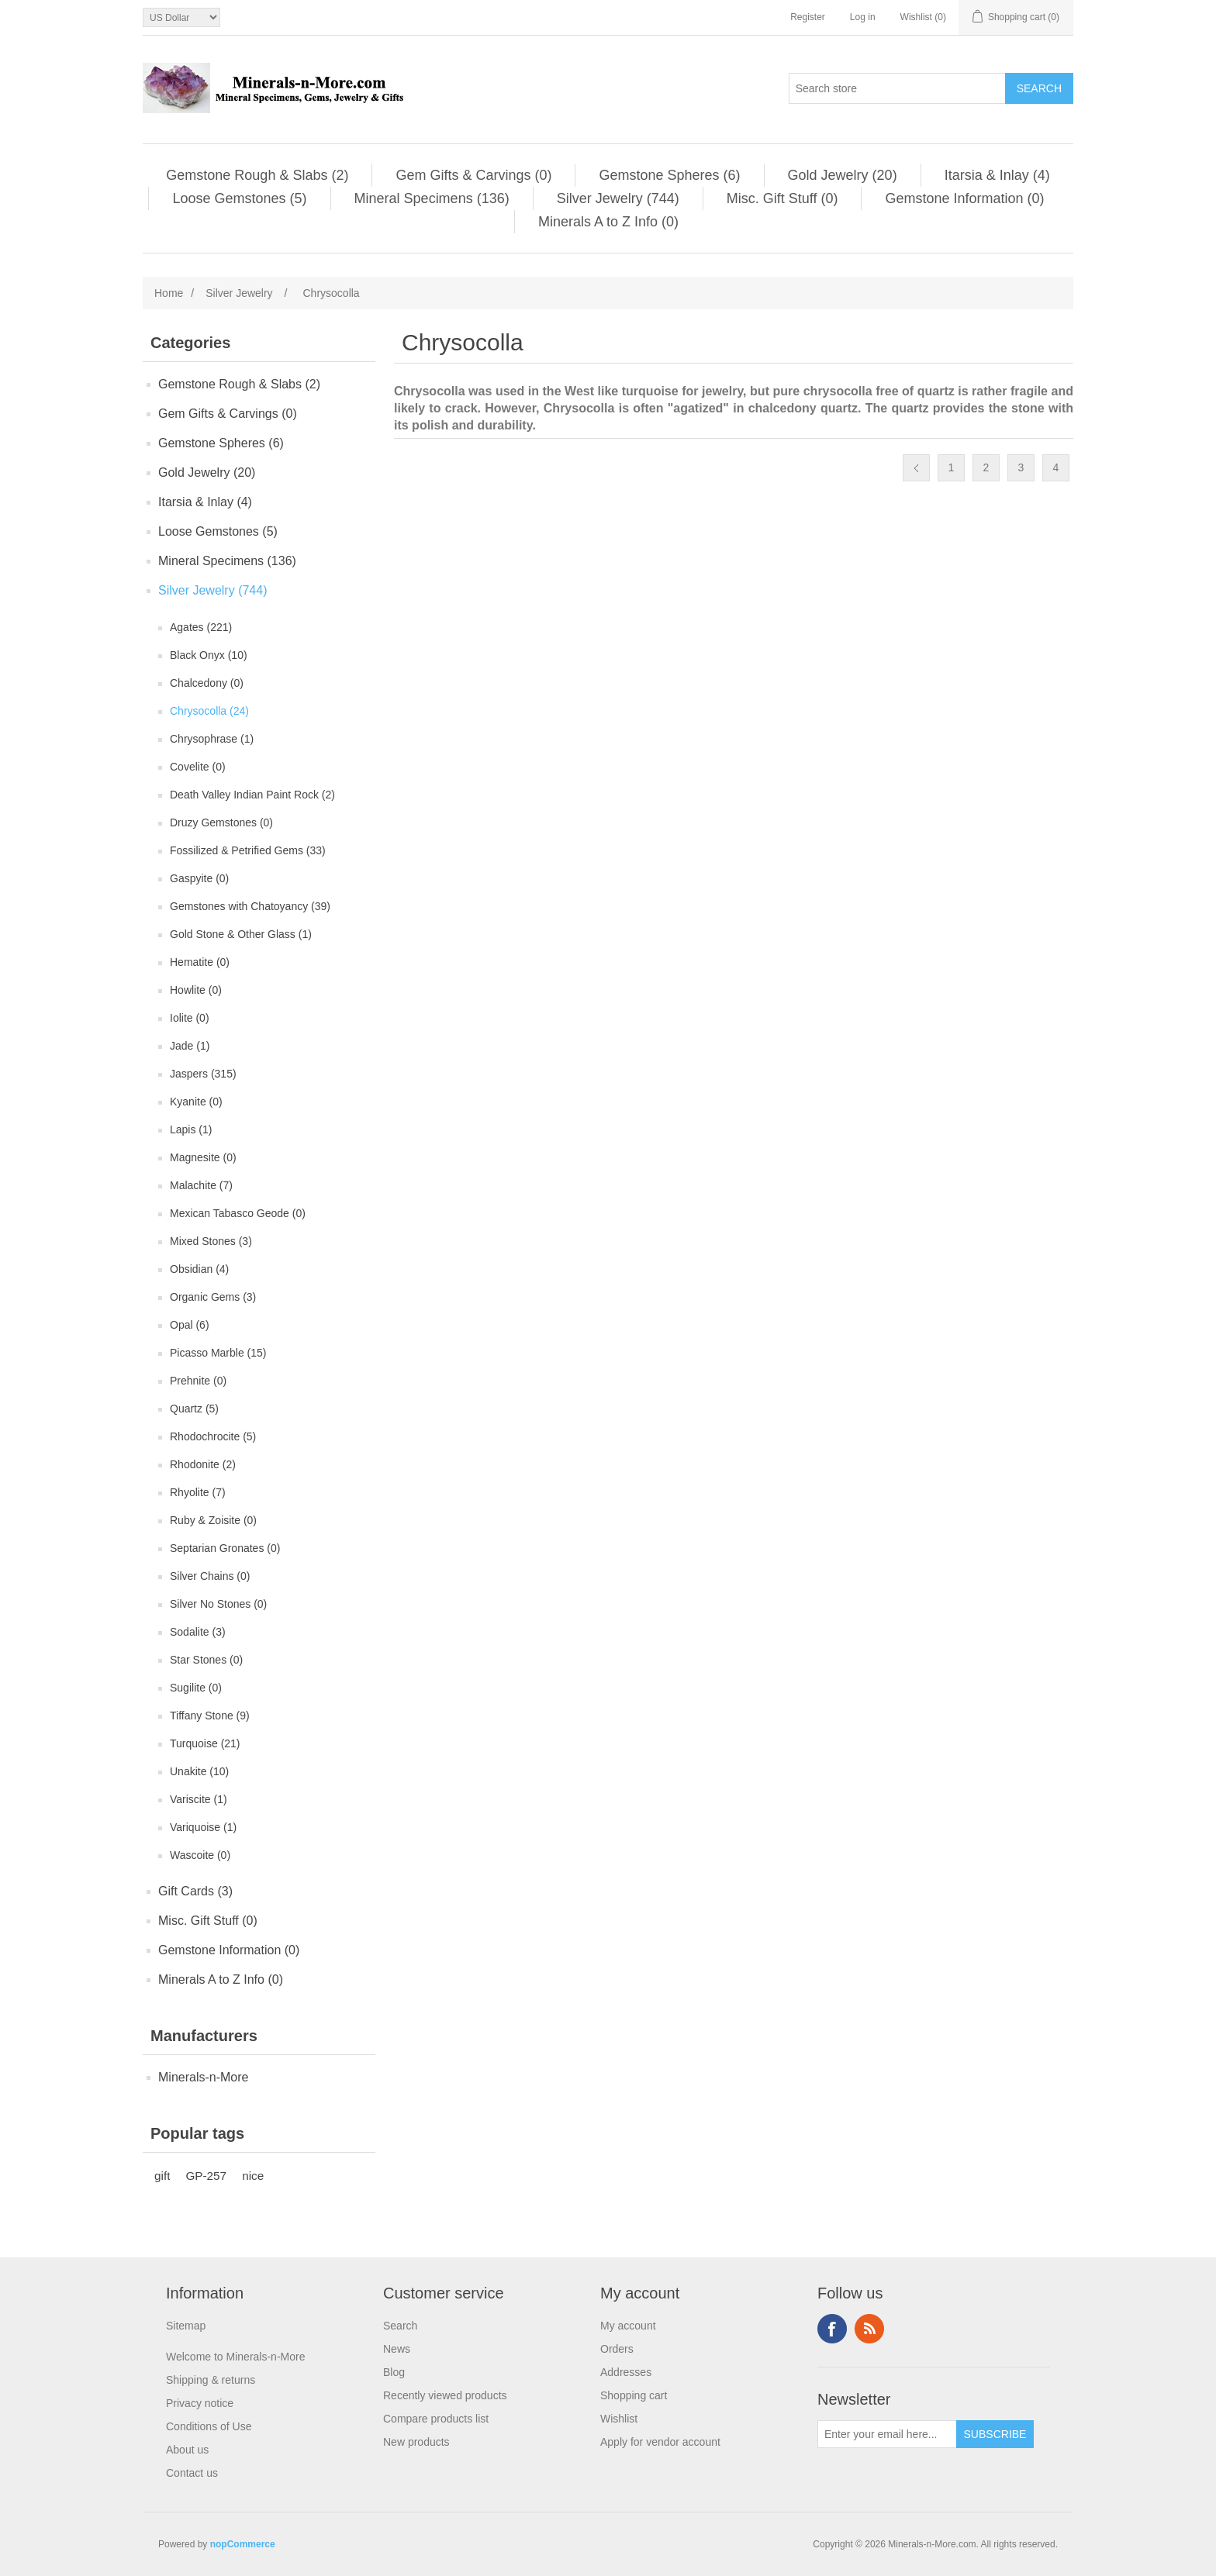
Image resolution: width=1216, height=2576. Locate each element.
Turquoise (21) (205, 1743)
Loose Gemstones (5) (239, 198)
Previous (916, 467)
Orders (617, 2349)
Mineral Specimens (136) (432, 198)
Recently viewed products (445, 2395)
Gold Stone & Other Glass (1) (241, 934)
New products (416, 2442)
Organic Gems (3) (213, 1297)
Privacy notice (199, 2403)
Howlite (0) (196, 990)
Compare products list (436, 2418)
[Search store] (897, 88)
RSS (869, 2328)
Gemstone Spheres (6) (669, 175)
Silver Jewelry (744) (618, 198)
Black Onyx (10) (208, 655)
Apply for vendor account (660, 2442)
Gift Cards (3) (195, 1891)
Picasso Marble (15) (218, 1353)
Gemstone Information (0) (964, 198)
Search (400, 2325)
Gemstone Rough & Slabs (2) (257, 175)
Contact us (192, 2473)
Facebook (832, 2328)
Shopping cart (633, 2395)
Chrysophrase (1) (212, 739)
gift (162, 2175)
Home (168, 293)
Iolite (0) (189, 1018)
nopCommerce (242, 2544)
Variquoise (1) (203, 1827)
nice (253, 2175)
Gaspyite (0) (199, 878)
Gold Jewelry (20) (842, 175)
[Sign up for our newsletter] (887, 2434)
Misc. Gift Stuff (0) (782, 198)
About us (187, 2449)
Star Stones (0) (206, 1660)
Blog (394, 2372)
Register (807, 17)
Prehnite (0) (198, 1380)
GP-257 (205, 2175)
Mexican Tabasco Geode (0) (238, 1213)
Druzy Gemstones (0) (221, 822)
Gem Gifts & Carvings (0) (473, 175)
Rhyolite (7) (198, 1492)
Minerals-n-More (203, 2077)
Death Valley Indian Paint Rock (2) (252, 794)
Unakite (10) (199, 1771)
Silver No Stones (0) (218, 1604)
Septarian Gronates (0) (225, 1548)
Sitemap (186, 2325)
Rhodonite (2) (203, 1464)
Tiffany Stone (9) (210, 1715)
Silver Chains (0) (210, 1576)
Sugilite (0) (196, 1687)
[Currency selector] (181, 17)
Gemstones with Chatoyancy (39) (250, 906)
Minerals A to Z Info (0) (608, 221)
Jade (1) (189, 1046)
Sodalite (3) (198, 1632)
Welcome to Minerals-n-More (235, 2356)
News (396, 2349)
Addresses (625, 2372)
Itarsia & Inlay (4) (997, 175)
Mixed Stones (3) (211, 1241)
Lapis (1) (191, 1129)
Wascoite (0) (200, 1855)
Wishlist (618, 2418)
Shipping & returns (210, 2380)
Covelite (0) (198, 766)
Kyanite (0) (196, 1101)
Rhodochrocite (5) (213, 1436)
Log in (863, 17)
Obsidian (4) (199, 1269)
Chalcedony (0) (207, 683)
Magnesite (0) (203, 1157)
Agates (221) (201, 627)
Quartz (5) (194, 1408)
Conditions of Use (209, 2426)
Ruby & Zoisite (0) (213, 1520)
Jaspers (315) (203, 1073)
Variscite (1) (198, 1799)
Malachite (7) (201, 1185)
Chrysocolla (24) (209, 711)
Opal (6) (189, 1325)
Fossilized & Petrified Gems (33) (248, 850)
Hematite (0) (200, 962)
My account (628, 2325)
